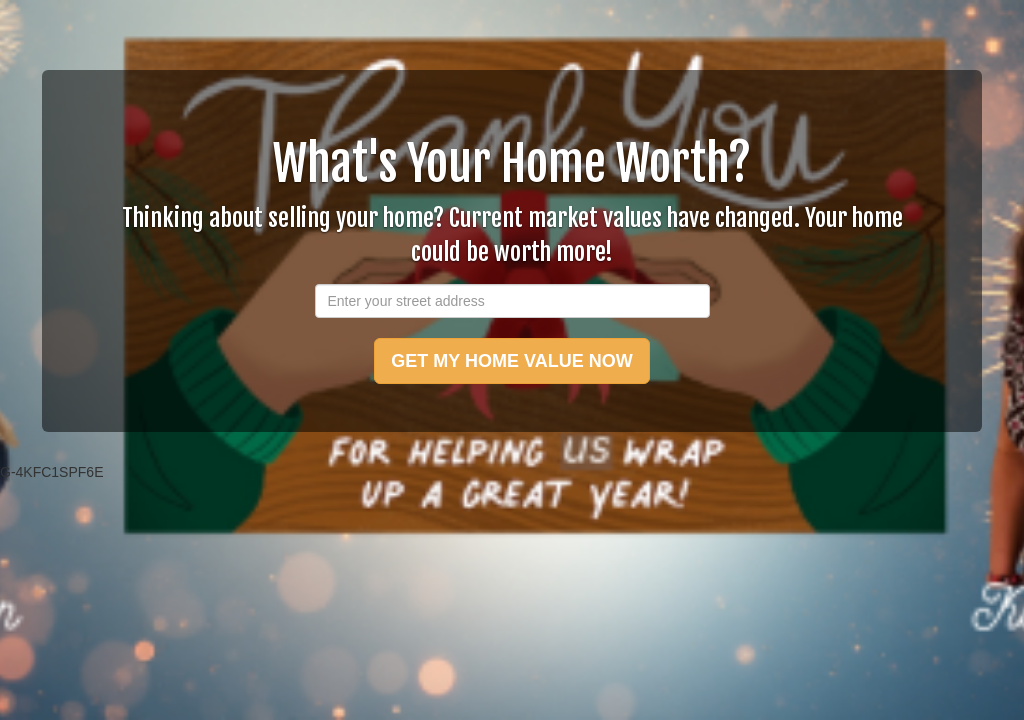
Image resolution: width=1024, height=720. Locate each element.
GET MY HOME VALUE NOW (511, 361)
